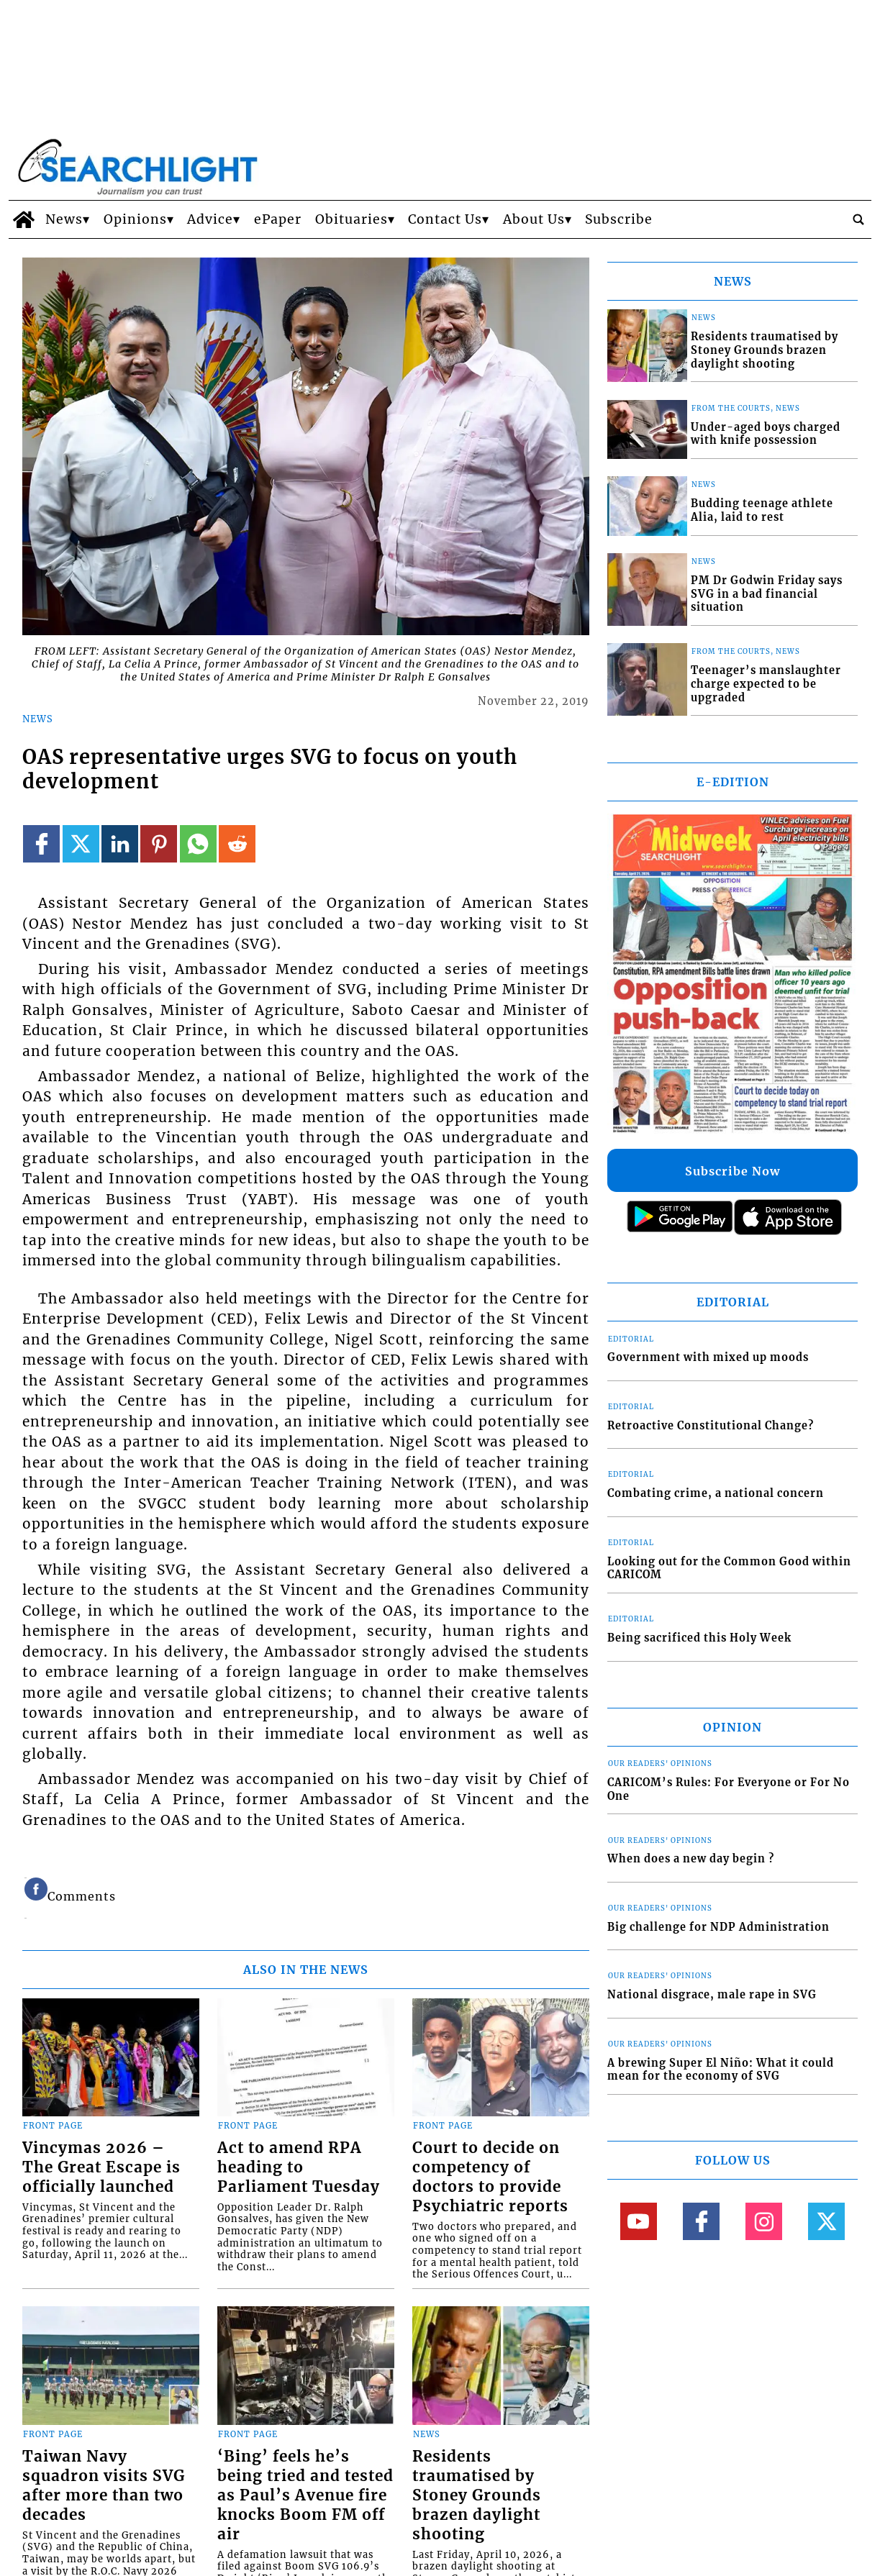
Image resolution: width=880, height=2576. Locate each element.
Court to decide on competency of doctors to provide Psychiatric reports (490, 2177)
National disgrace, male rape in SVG (712, 1994)
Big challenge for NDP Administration (718, 1927)
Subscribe (619, 219)
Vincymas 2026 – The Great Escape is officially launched (101, 2167)
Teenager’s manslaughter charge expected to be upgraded (766, 684)
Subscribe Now (732, 1171)
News (64, 219)
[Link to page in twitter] (81, 843)
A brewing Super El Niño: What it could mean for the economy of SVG (720, 2070)
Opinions (135, 219)
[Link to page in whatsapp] (198, 843)
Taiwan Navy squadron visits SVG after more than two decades (103, 2485)
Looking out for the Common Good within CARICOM (729, 1568)
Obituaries (351, 219)
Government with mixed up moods (708, 1357)
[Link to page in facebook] (41, 843)
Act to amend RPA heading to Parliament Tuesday (298, 2167)
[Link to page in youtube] (638, 2221)
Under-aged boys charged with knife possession (765, 434)
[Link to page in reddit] (237, 843)
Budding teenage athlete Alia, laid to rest (762, 510)
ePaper (277, 219)
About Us (534, 219)
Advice (210, 219)
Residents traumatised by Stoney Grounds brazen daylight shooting (476, 2495)
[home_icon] (23, 219)
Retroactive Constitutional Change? (710, 1425)
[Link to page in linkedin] (119, 843)
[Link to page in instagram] (763, 2221)
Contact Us (445, 219)
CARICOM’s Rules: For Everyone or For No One (728, 1789)
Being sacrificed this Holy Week (699, 1637)
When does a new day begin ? (690, 1858)
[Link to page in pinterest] (158, 843)
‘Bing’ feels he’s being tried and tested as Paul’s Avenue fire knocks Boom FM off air (305, 2495)
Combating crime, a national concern (715, 1493)
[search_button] (858, 219)
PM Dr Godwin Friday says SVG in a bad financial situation (767, 594)
